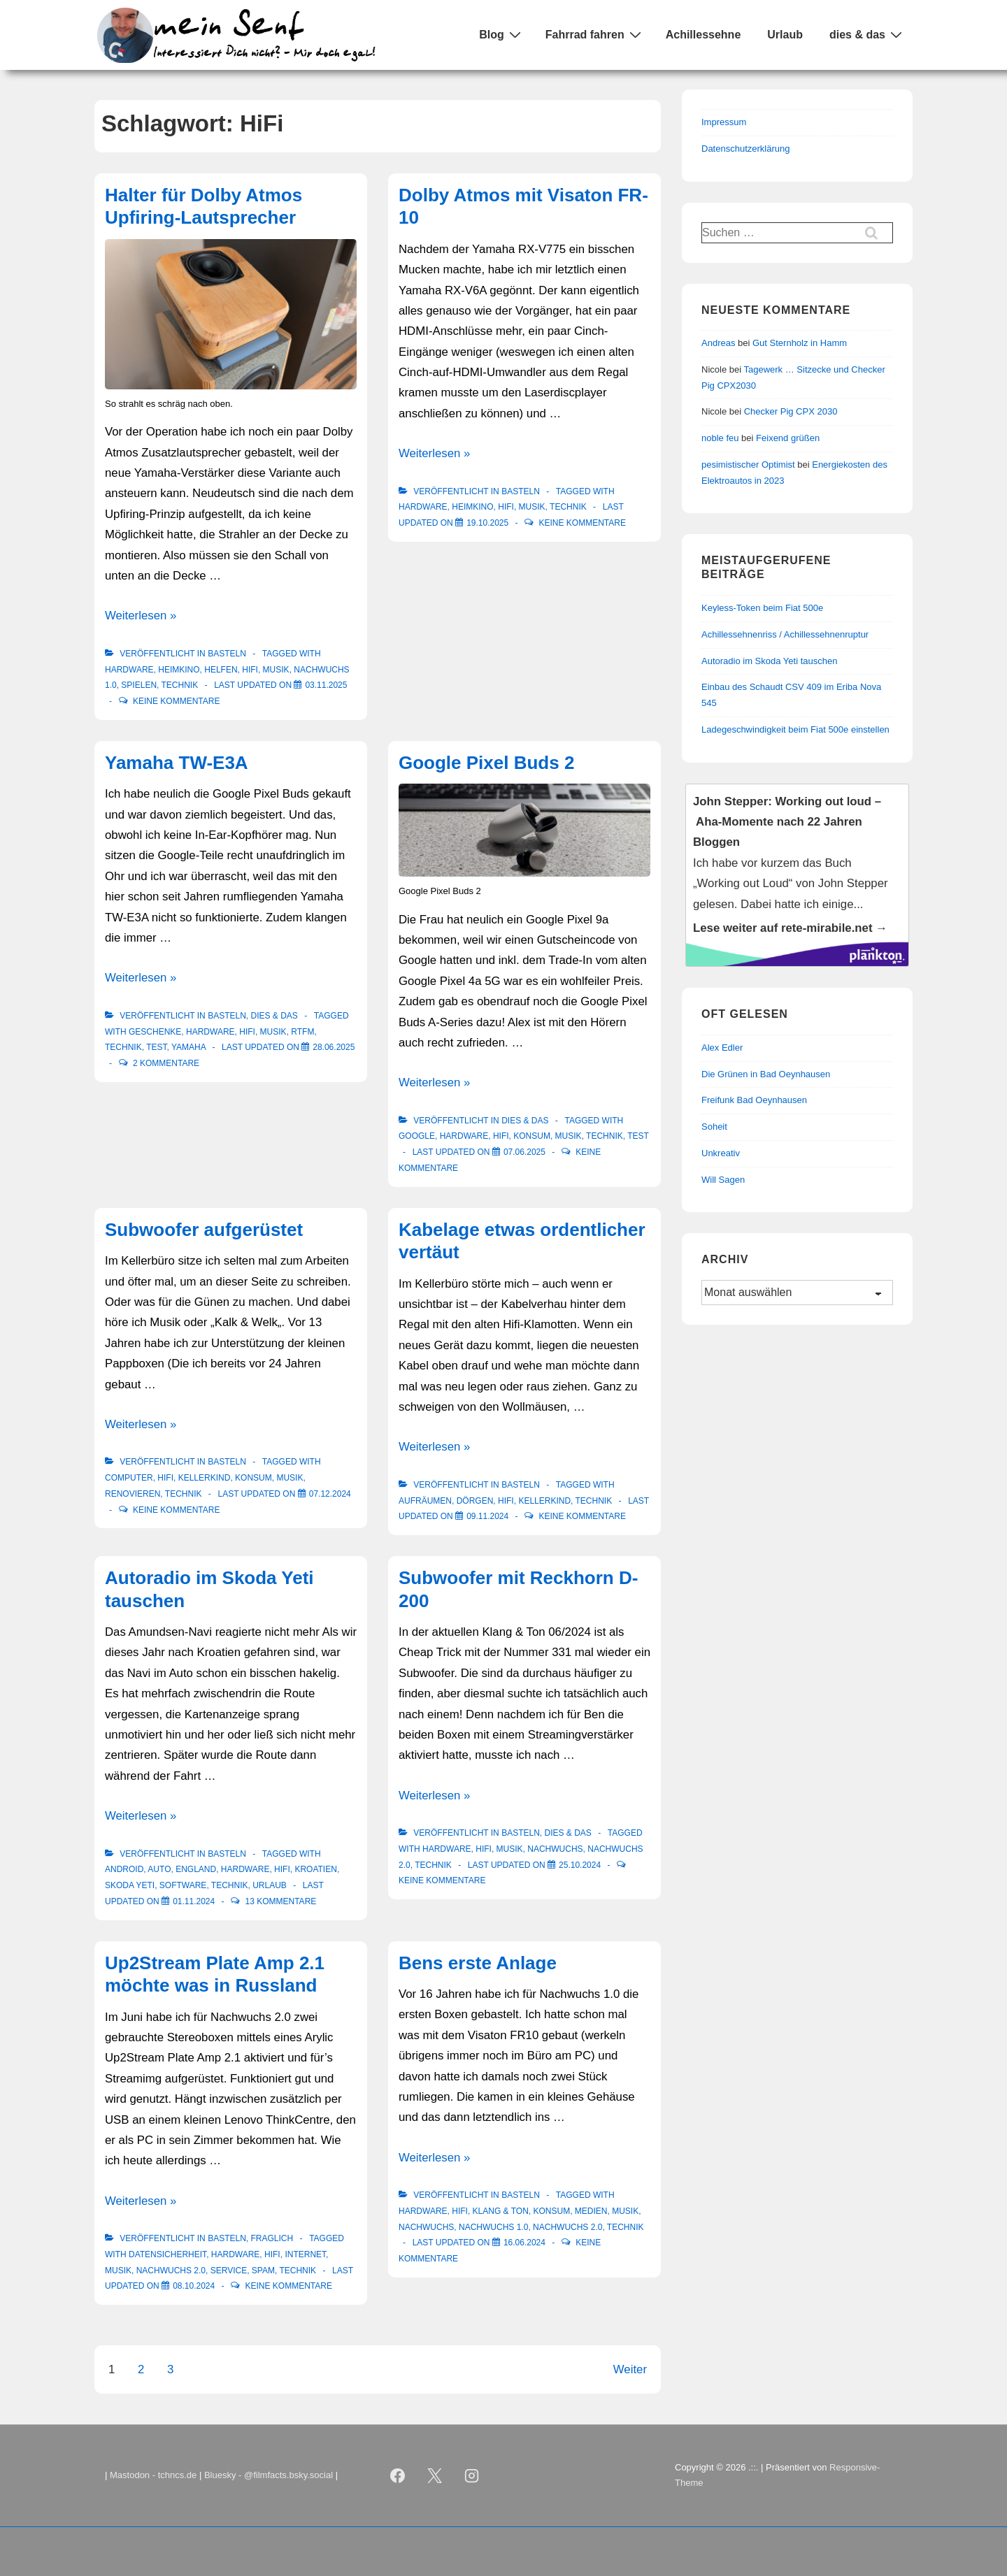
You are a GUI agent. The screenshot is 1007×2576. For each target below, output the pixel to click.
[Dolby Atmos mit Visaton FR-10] (487, 523)
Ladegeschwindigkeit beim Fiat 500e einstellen (795, 729)
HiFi (250, 670)
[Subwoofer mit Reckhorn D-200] (580, 1865)
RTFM (302, 1032)
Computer (129, 1478)
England (196, 1869)
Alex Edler (722, 1047)
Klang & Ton (501, 2211)
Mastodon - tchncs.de (153, 2475)
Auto (159, 1869)
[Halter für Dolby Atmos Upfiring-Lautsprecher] (326, 685)
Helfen (220, 670)
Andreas (718, 343)
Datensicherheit (167, 2254)
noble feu (720, 438)
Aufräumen (425, 1501)
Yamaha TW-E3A (176, 762)
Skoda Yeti (130, 1885)
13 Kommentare (281, 1901)
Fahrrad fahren (595, 34)
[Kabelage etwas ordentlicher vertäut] (487, 1516)
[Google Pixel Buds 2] (524, 1152)
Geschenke (155, 1032)
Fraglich (271, 2238)
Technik (180, 685)
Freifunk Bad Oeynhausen (754, 1100)
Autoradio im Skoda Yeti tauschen (769, 661)
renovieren (132, 1494)
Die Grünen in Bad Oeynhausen (765, 1074)
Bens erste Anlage (478, 1962)
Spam (263, 2270)
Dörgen (475, 1501)
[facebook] (398, 2475)
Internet (305, 2254)
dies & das (867, 34)
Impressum (723, 122)
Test (156, 1047)
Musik (276, 670)
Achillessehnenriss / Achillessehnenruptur (785, 634)
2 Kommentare (166, 1063)
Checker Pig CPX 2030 (791, 411)
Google (417, 1136)
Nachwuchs (555, 1849)
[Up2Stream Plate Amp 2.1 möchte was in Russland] (194, 2286)
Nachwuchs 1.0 (493, 2227)
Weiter (630, 2369)
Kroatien (315, 1869)
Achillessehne (703, 35)
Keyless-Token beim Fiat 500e (762, 608)
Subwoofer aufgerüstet (204, 1229)
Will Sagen (723, 1179)
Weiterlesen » (140, 615)
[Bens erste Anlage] (524, 2242)
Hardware (129, 670)
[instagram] (472, 2475)
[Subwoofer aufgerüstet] (330, 1494)
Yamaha (188, 1047)
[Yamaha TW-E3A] (334, 1047)
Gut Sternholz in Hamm (799, 343)
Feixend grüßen (788, 438)
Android (124, 1869)
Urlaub (785, 35)
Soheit (714, 1126)
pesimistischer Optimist (748, 464)
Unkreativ (720, 1153)
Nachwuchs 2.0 (171, 2270)
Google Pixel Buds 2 (486, 762)
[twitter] (435, 2475)
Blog (501, 34)
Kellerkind (204, 1478)
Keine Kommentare (176, 701)
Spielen (139, 685)
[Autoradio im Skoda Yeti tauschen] (194, 1901)
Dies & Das (273, 1016)
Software (183, 1885)
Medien (591, 2211)
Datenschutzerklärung (745, 148)
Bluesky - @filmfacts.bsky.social (268, 2475)
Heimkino (178, 670)
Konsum (531, 1136)
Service (228, 2270)
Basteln (227, 654)
